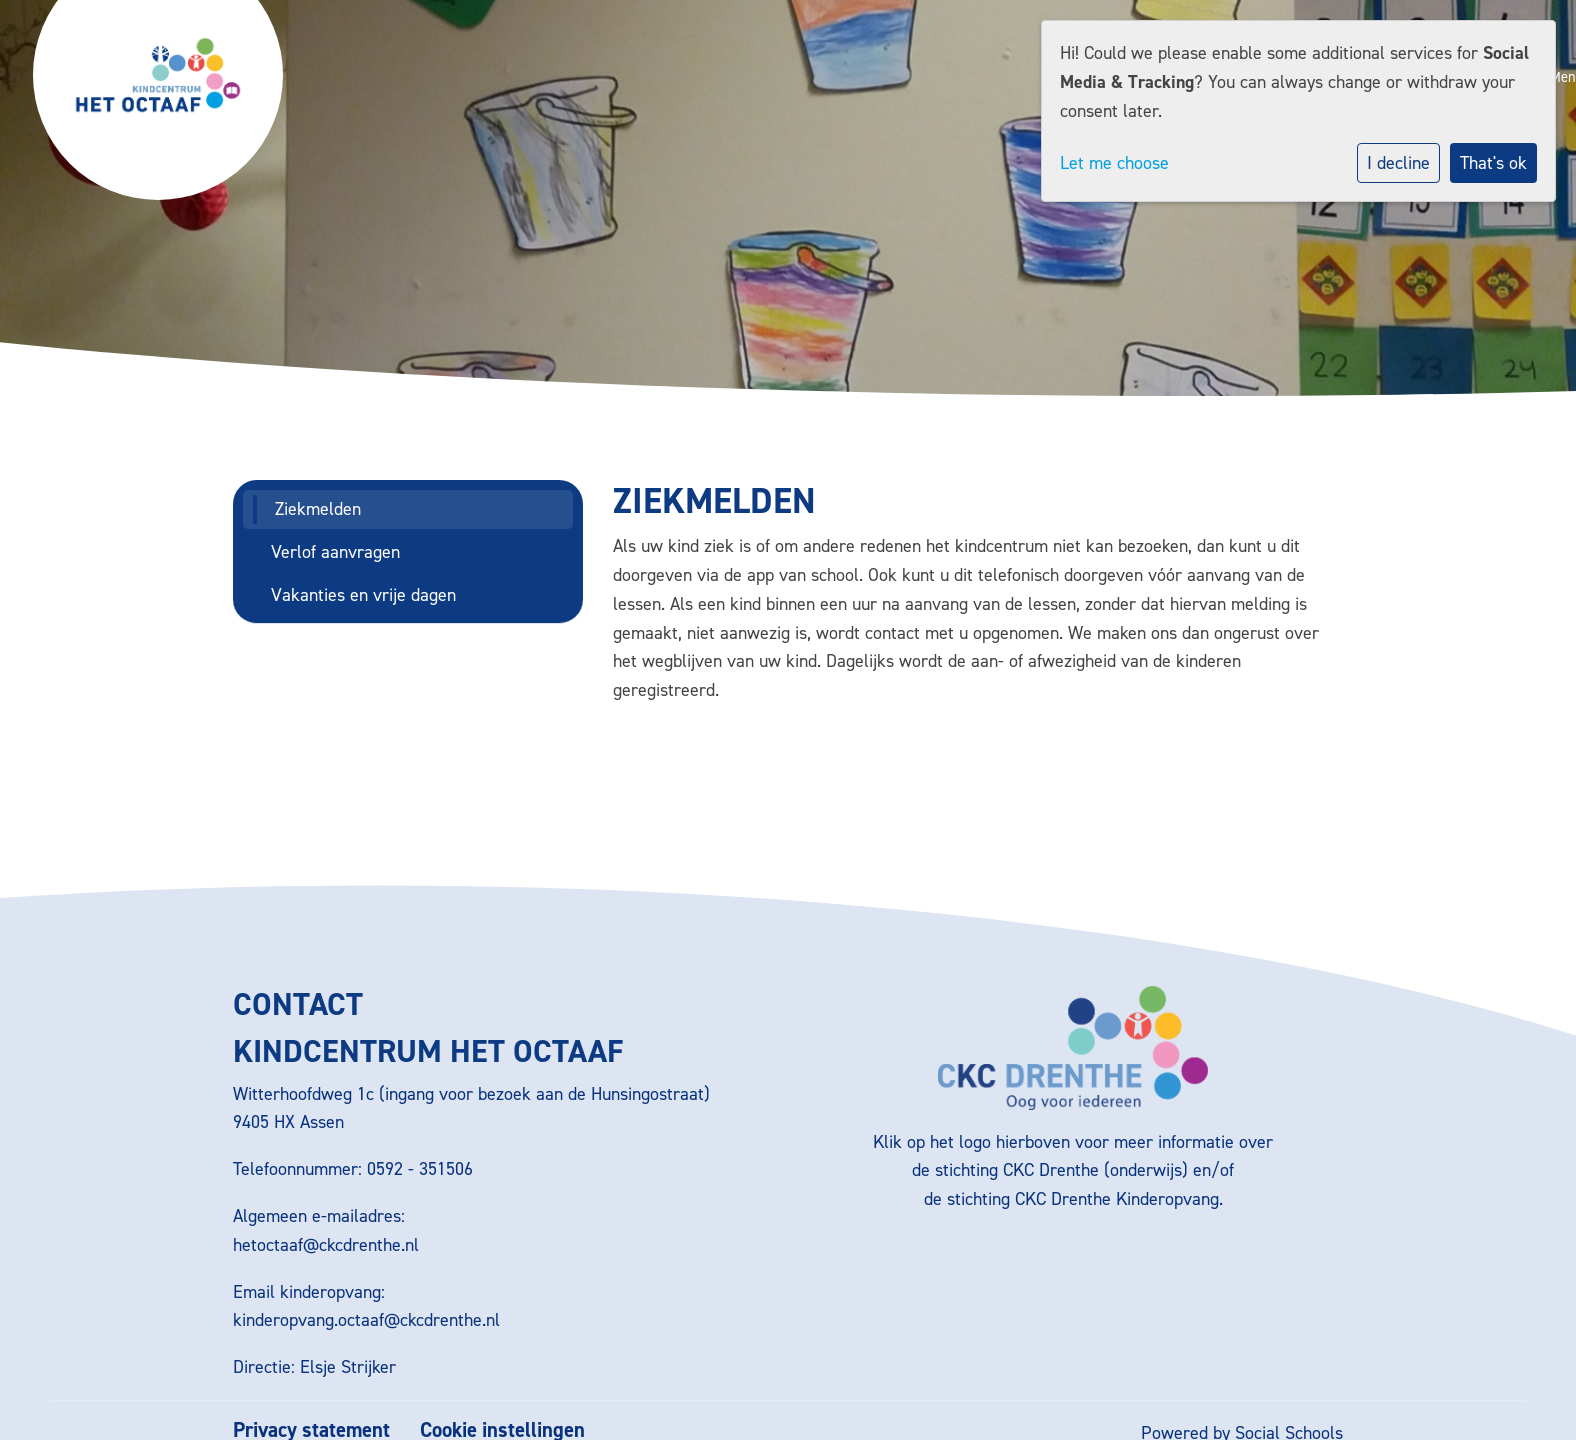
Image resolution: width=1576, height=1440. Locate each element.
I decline (1398, 163)
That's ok (1493, 163)
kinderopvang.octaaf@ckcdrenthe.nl (366, 1320)
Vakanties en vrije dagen (363, 595)
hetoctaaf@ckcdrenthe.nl (326, 1245)
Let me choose (1114, 163)
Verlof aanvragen (335, 552)
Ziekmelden (318, 509)
